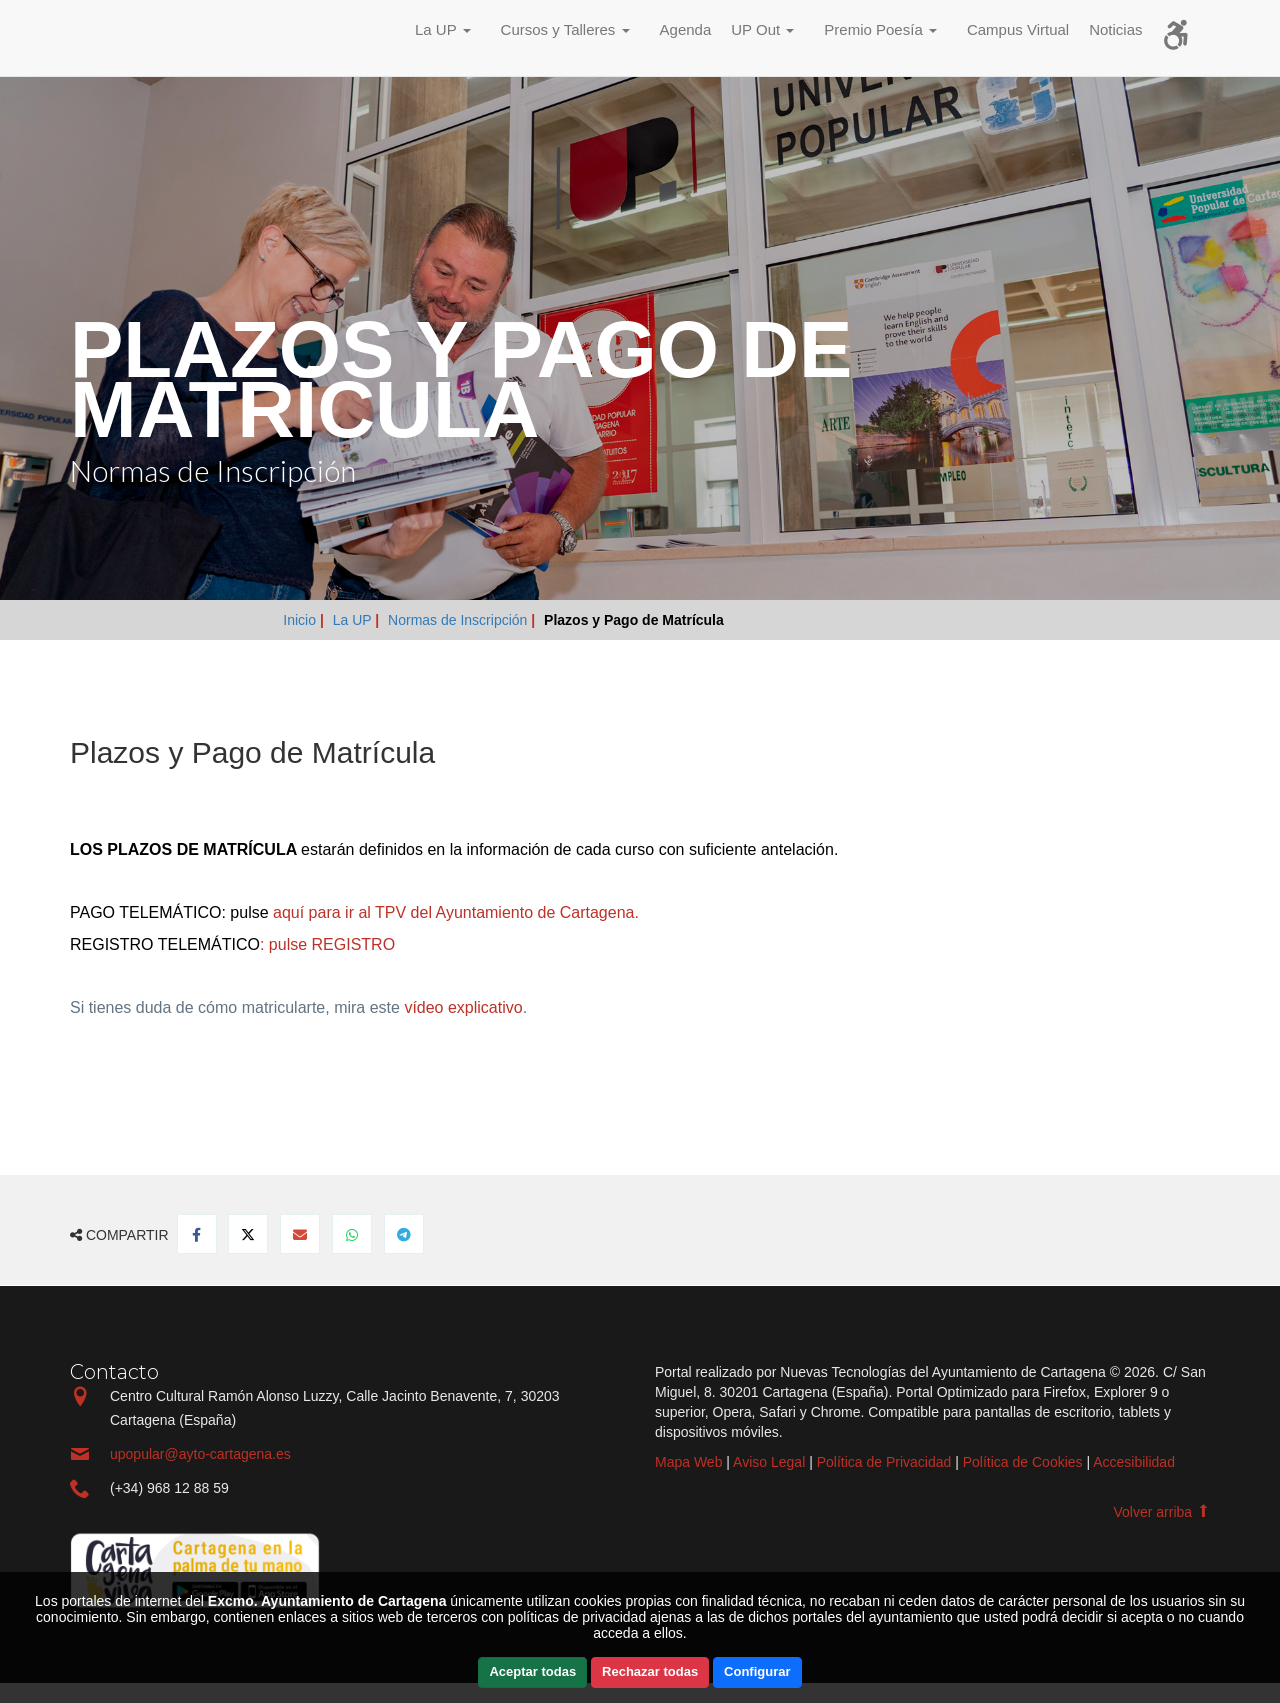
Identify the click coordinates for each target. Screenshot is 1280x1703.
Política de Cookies (1023, 1462)
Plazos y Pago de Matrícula (634, 620)
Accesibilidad (1134, 1462)
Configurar (757, 1671)
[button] (448, 32)
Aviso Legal (769, 1462)
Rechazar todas (650, 1671)
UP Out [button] (762, 29)
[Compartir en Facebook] (197, 1234)
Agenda (686, 29)
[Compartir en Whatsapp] (352, 1234)
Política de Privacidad (884, 1462)
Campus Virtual (1018, 29)
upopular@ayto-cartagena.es (200, 1454)
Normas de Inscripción (459, 620)
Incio (115, 37)
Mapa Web (688, 1462)
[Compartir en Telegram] (404, 1234)
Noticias (1115, 29)
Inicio (301, 620)
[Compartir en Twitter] (248, 1234)
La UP (354, 620)
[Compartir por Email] (300, 1234)
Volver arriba (1162, 1512)
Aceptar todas (532, 1671)
